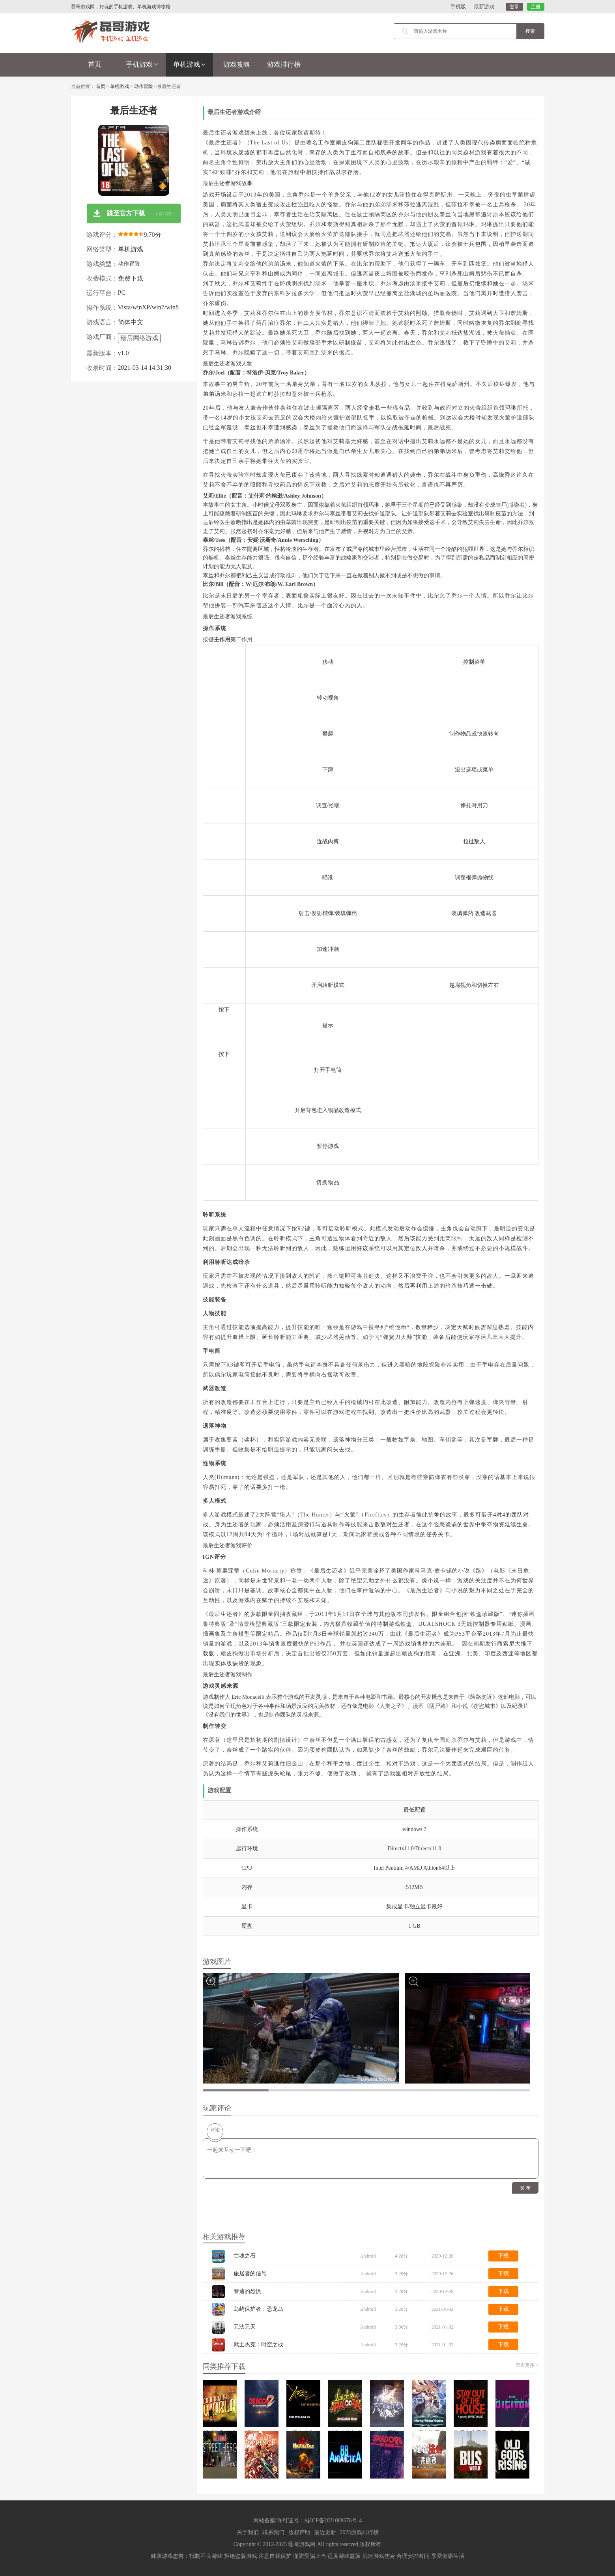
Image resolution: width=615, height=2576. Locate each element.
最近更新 (325, 2532)
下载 (503, 2256)
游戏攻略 (236, 64)
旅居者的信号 (250, 2273)
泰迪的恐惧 (247, 2291)
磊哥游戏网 (302, 2544)
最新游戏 (484, 6)
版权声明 (299, 2532)
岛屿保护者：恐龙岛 (258, 2309)
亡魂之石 (245, 2256)
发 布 (525, 2187)
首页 (94, 64)
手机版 (458, 6)
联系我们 (273, 2532)
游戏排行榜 (284, 64)
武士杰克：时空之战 (258, 2345)
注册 (535, 6)
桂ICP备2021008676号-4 (333, 2521)
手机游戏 (142, 64)
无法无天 (245, 2327)
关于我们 (248, 2532)
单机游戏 (189, 64)
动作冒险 (143, 86)
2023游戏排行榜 (359, 2532)
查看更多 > (527, 2365)
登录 (514, 6)
